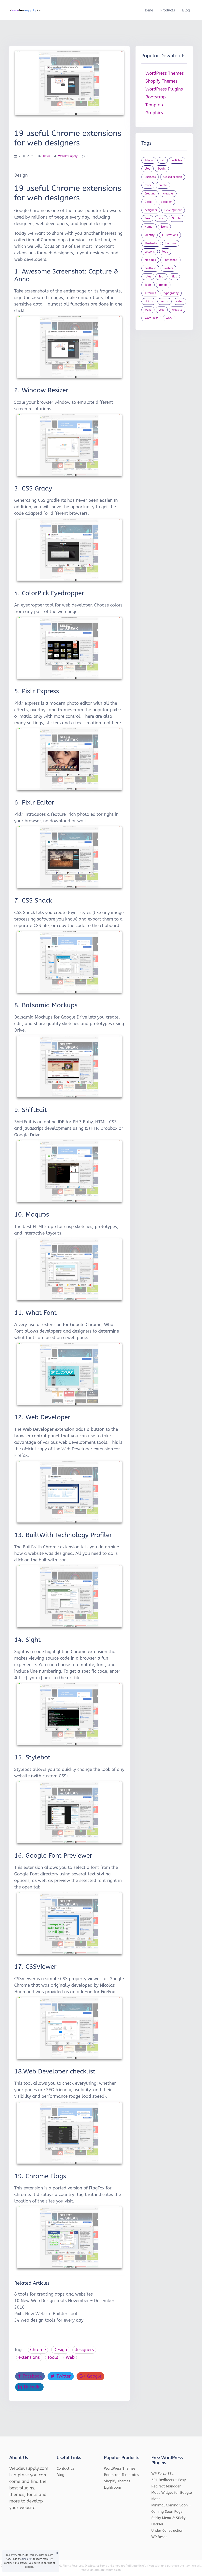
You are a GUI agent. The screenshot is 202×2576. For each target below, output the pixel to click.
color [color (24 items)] (148, 185)
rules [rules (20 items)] (148, 276)
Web (70, 2357)
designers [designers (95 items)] (151, 210)
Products (167, 10)
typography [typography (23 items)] (171, 293)
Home (148, 10)
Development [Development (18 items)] (173, 210)
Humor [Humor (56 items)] (149, 226)
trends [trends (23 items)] (163, 285)
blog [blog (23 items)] (148, 168)
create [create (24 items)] (163, 185)
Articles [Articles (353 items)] (177, 160)
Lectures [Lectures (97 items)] (170, 243)
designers (84, 2349)
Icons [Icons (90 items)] (164, 226)
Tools (52, 2357)
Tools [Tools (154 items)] (148, 285)
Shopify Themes (161, 81)
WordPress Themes (164, 73)
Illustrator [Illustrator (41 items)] (151, 243)
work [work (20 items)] (169, 318)
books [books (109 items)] (162, 168)
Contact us (65, 2468)
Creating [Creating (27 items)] (150, 193)
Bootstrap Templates (121, 2475)
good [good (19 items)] (161, 218)
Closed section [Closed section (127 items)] (172, 177)
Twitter (60, 2376)
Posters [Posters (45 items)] (168, 268)
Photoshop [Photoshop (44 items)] (170, 260)
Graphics (154, 112)
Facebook (30, 2376)
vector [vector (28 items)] (165, 301)
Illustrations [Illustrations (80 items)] (170, 235)
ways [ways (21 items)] (148, 309)
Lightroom (112, 2487)
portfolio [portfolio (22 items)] (150, 268)
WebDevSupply (68, 156)
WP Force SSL (162, 2473)
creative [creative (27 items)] (168, 193)
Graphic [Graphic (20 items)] (177, 218)
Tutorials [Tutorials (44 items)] (150, 293)
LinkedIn (29, 2387)
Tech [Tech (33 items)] (161, 276)
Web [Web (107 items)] (162, 309)
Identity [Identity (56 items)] (149, 235)
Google (90, 2376)
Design (60, 2349)
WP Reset (159, 2537)
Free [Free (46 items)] (147, 218)
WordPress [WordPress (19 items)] (151, 318)
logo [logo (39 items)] (165, 251)
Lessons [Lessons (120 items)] (150, 251)
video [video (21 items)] (179, 301)
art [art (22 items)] (163, 160)
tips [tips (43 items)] (174, 276)
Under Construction (167, 2530)
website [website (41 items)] (177, 309)
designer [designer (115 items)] (166, 202)
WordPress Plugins (164, 89)
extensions (29, 2357)
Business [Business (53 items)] (150, 177)
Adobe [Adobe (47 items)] (149, 160)
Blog (186, 10)
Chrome (38, 2349)
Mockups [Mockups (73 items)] (150, 260)
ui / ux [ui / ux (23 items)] (149, 301)
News (46, 156)
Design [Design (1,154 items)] (149, 202)
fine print (27, 2559)
